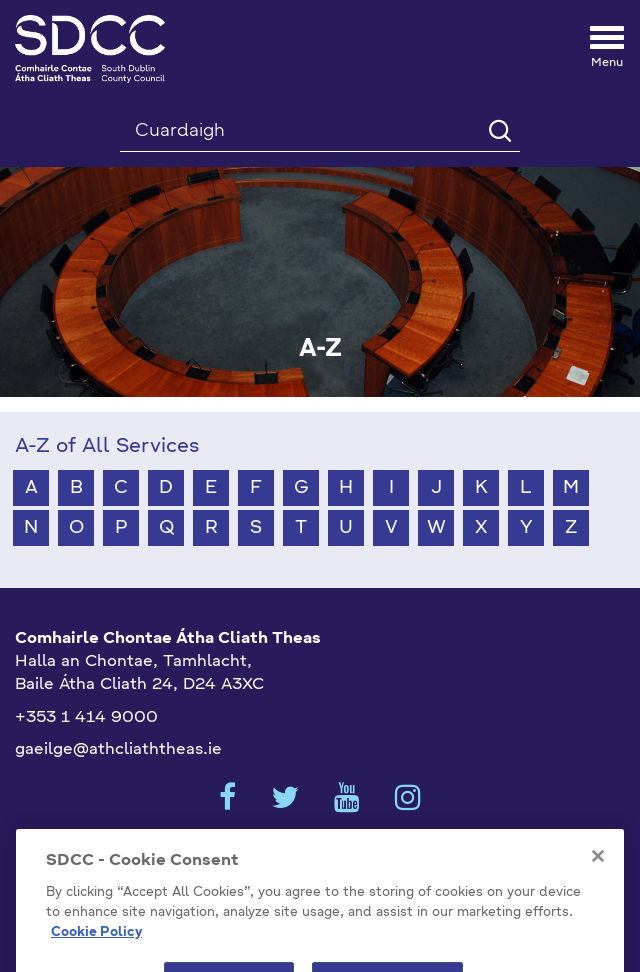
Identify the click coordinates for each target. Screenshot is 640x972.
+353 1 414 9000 (86, 718)
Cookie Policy (96, 947)
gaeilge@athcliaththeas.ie (118, 750)
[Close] (598, 872)
